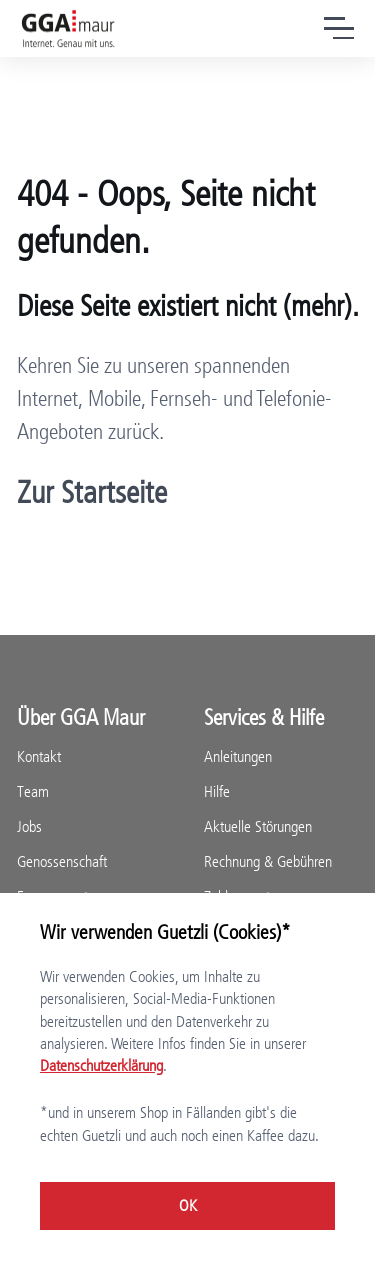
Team (33, 791)
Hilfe (217, 791)
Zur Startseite (92, 492)
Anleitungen (238, 756)
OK (188, 1205)
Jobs (29, 826)
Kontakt (39, 756)
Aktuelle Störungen (258, 826)
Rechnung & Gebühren (268, 861)
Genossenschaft (62, 861)
